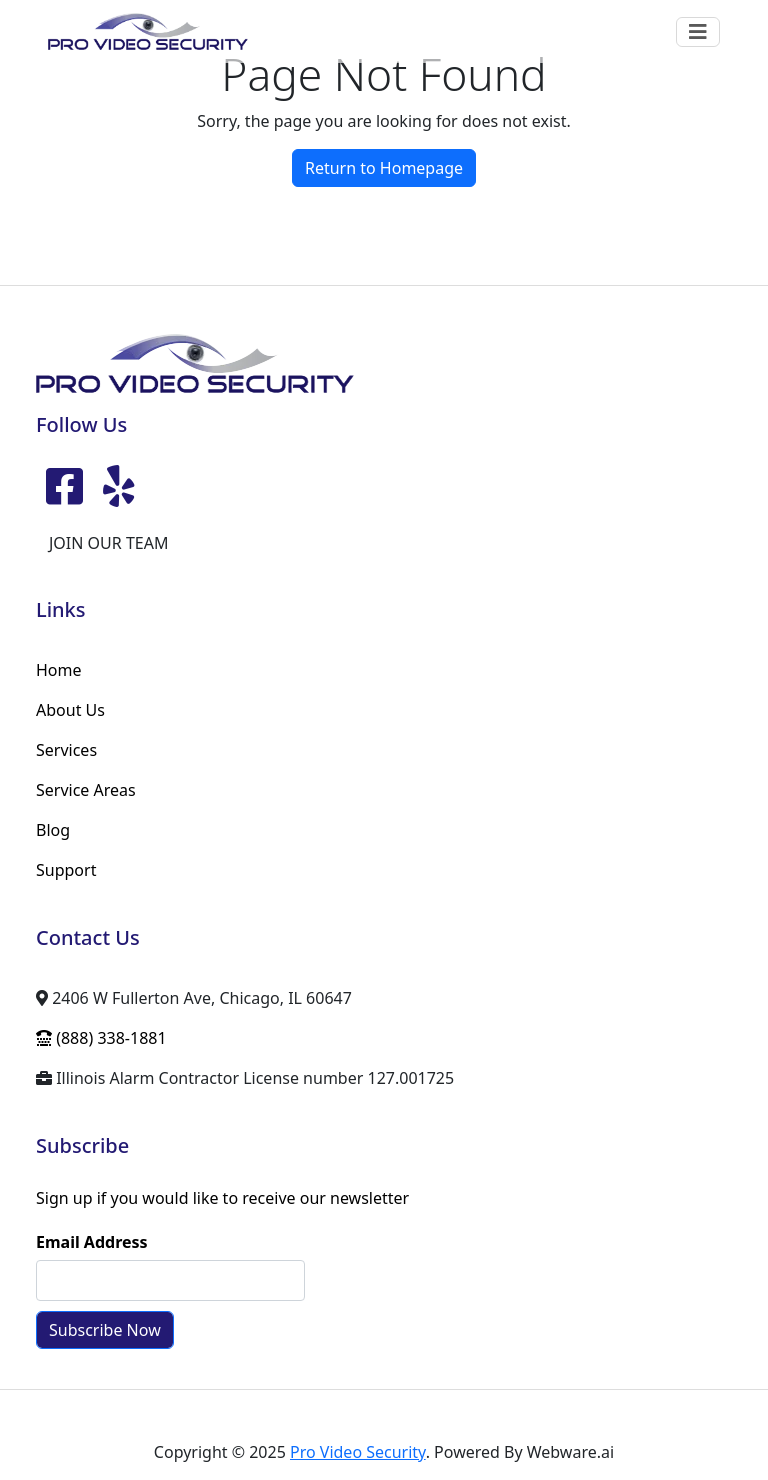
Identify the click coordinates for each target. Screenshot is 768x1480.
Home (59, 670)
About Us (70, 710)
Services (66, 750)
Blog (53, 830)
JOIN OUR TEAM (108, 543)
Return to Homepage (384, 168)
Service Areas (86, 790)
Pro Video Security (358, 1452)
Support (66, 870)
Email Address (92, 1242)
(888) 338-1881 (101, 1038)
